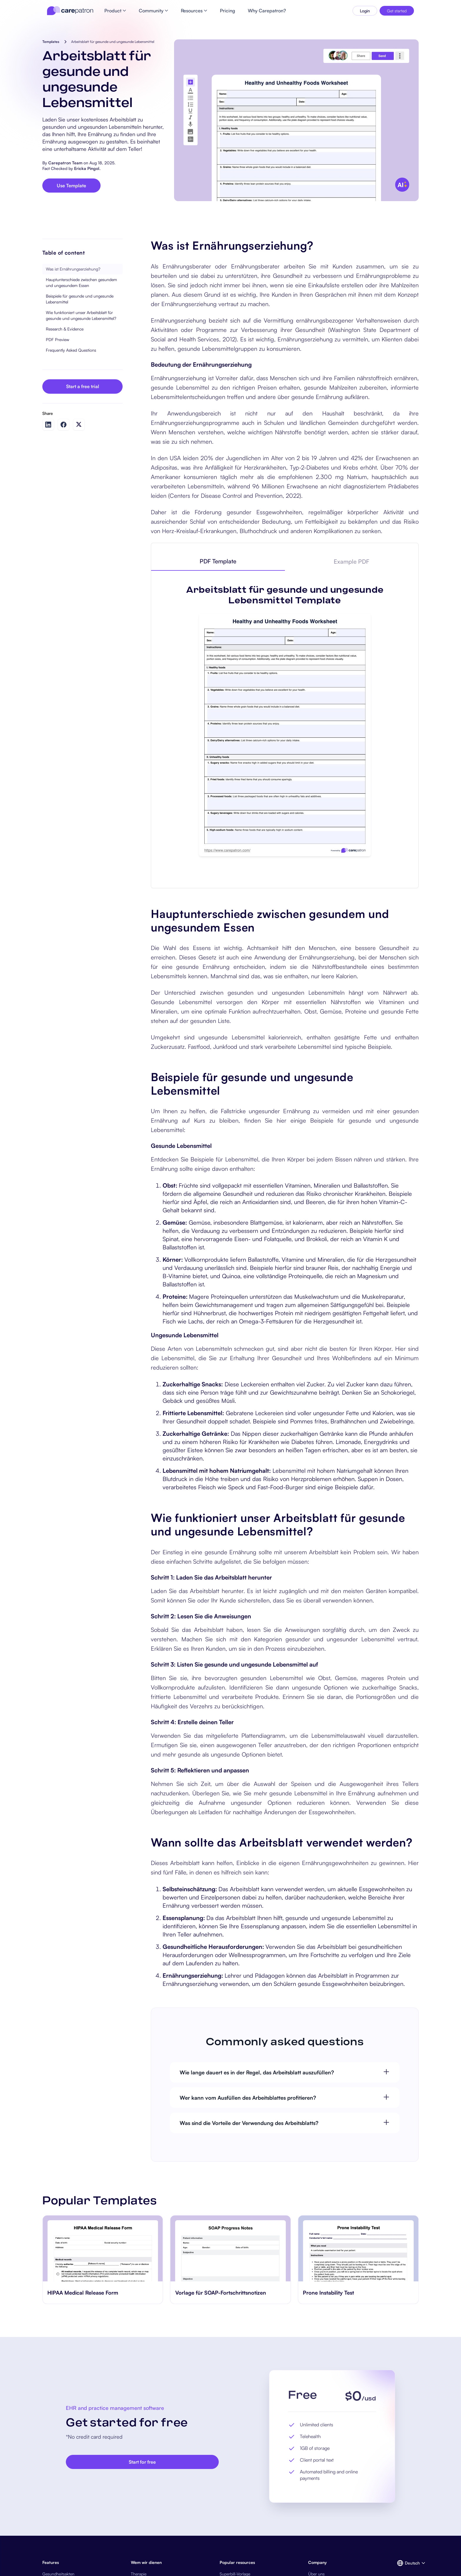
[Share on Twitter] (78, 424)
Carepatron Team (65, 162)
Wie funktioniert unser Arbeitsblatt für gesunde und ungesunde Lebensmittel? (81, 315)
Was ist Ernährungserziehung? (73, 268)
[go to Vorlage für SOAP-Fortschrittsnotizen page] (231, 2248)
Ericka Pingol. (87, 168)
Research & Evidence (64, 328)
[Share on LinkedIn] (48, 425)
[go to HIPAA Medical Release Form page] (103, 2248)
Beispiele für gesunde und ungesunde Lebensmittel (79, 298)
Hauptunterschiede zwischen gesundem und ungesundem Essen (81, 282)
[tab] (218, 561)
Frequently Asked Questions (71, 350)
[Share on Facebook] (63, 425)
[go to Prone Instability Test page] (358, 2248)
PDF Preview (57, 339)
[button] (408, 2563)
